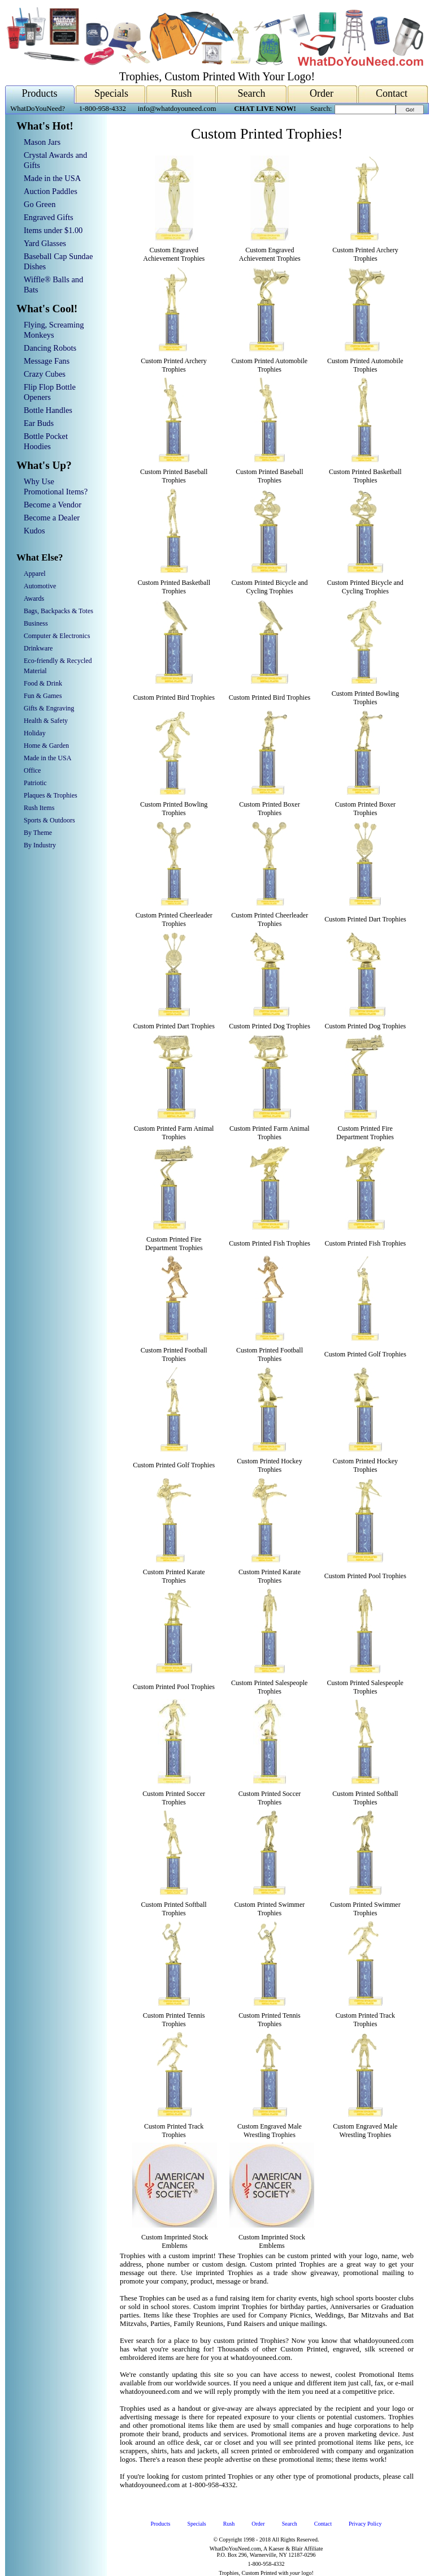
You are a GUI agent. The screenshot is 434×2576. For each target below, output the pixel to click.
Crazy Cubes (45, 373)
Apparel (35, 574)
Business (36, 623)
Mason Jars (42, 142)
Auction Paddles (50, 191)
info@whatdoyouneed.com (177, 109)
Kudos (34, 530)
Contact (391, 93)
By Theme (38, 833)
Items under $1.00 (53, 230)
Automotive (40, 586)
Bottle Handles (48, 410)
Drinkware (38, 648)
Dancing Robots (50, 347)
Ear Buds (39, 423)
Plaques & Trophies (50, 795)
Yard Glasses (45, 243)
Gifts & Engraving (49, 708)
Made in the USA (52, 178)
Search (252, 93)
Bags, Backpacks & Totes (58, 611)
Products (40, 93)
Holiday (35, 733)
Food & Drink (43, 683)
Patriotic (35, 783)
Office (32, 770)
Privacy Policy (365, 2524)
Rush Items (39, 808)
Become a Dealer (52, 517)
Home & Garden (46, 745)
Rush (181, 93)
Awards (34, 598)
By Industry (40, 845)
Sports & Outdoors (49, 820)
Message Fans (47, 360)
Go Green (39, 204)
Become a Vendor (52, 504)
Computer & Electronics (57, 636)
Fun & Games (43, 696)
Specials (111, 93)
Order (321, 93)
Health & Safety (46, 721)
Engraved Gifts (48, 217)
